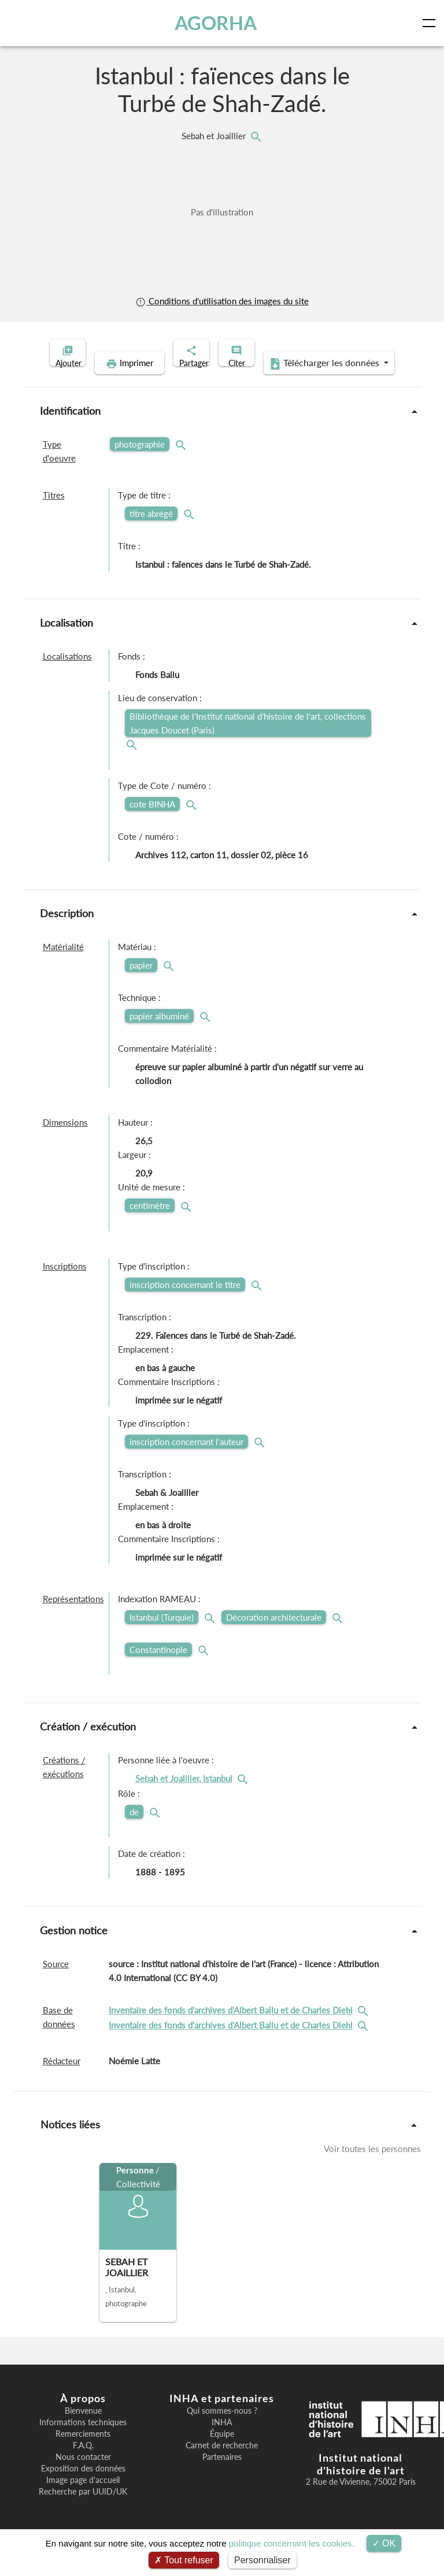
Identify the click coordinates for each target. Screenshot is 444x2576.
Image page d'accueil (83, 2498)
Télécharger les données (297, 381)
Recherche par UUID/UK (83, 2509)
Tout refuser (183, 2560)
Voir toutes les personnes (372, 2166)
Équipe (222, 2452)
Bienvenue (83, 2429)
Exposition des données (83, 2486)
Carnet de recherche (222, 2463)
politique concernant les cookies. (291, 2543)
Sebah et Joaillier (215, 136)
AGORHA (218, 23)
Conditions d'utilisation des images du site (221, 301)
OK (384, 2543)
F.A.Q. (83, 2463)
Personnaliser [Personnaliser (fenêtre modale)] (262, 2560)
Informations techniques (83, 2440)
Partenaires (222, 2475)
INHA (222, 2440)
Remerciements (83, 2452)
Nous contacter (83, 2475)
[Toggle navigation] (431, 23)
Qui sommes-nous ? (222, 2429)
